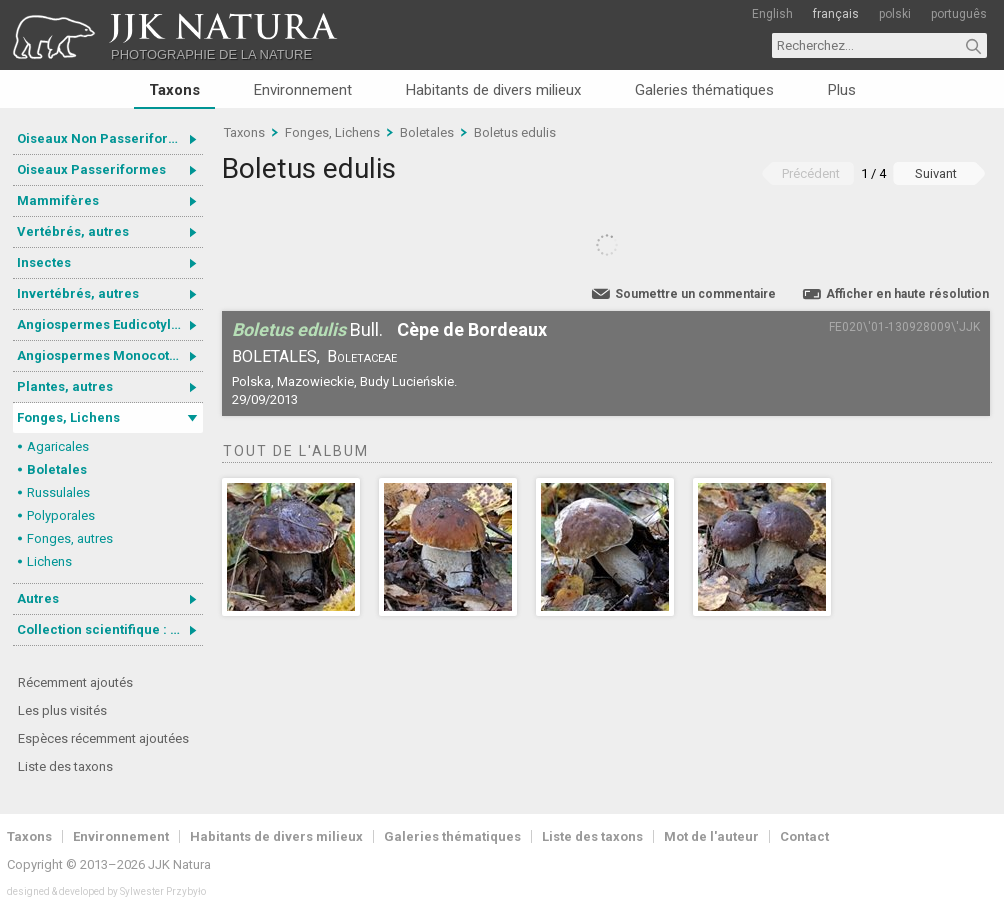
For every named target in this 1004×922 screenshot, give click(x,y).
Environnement (303, 90)
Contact (804, 836)
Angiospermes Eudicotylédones (110, 324)
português (959, 14)
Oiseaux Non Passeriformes (106, 138)
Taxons (174, 90)
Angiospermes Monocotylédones (110, 355)
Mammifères (58, 200)
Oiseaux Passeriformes (91, 169)
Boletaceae (362, 356)
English (772, 14)
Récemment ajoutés (75, 682)
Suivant (936, 173)
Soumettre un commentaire (695, 294)
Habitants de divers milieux (493, 90)
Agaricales (58, 446)
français (836, 14)
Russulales (58, 492)
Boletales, (276, 356)
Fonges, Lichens (68, 417)
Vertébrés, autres (73, 231)
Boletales (57, 469)
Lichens (49, 561)
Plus (842, 90)
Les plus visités (62, 710)
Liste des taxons (65, 766)
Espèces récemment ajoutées (103, 738)
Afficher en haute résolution (907, 294)
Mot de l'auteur (711, 836)
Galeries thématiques (704, 90)
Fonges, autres (70, 538)
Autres (38, 598)
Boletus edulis (515, 132)
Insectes (44, 262)
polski (895, 14)
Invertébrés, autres (78, 293)
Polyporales (61, 515)
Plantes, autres (65, 386)
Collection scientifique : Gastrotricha (110, 629)
